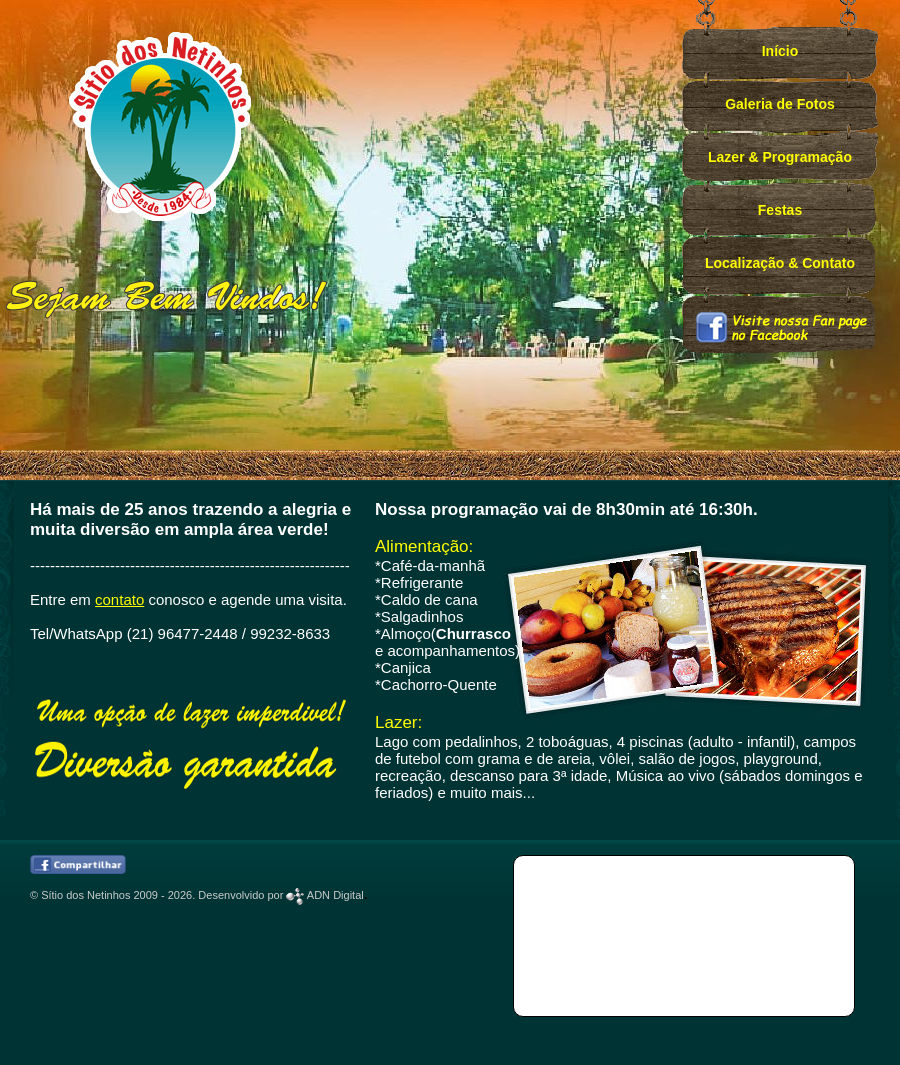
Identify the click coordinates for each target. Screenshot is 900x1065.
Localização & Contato (780, 263)
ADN (324, 895)
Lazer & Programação (780, 157)
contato (119, 599)
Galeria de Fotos (780, 104)
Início (780, 51)
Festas (780, 210)
